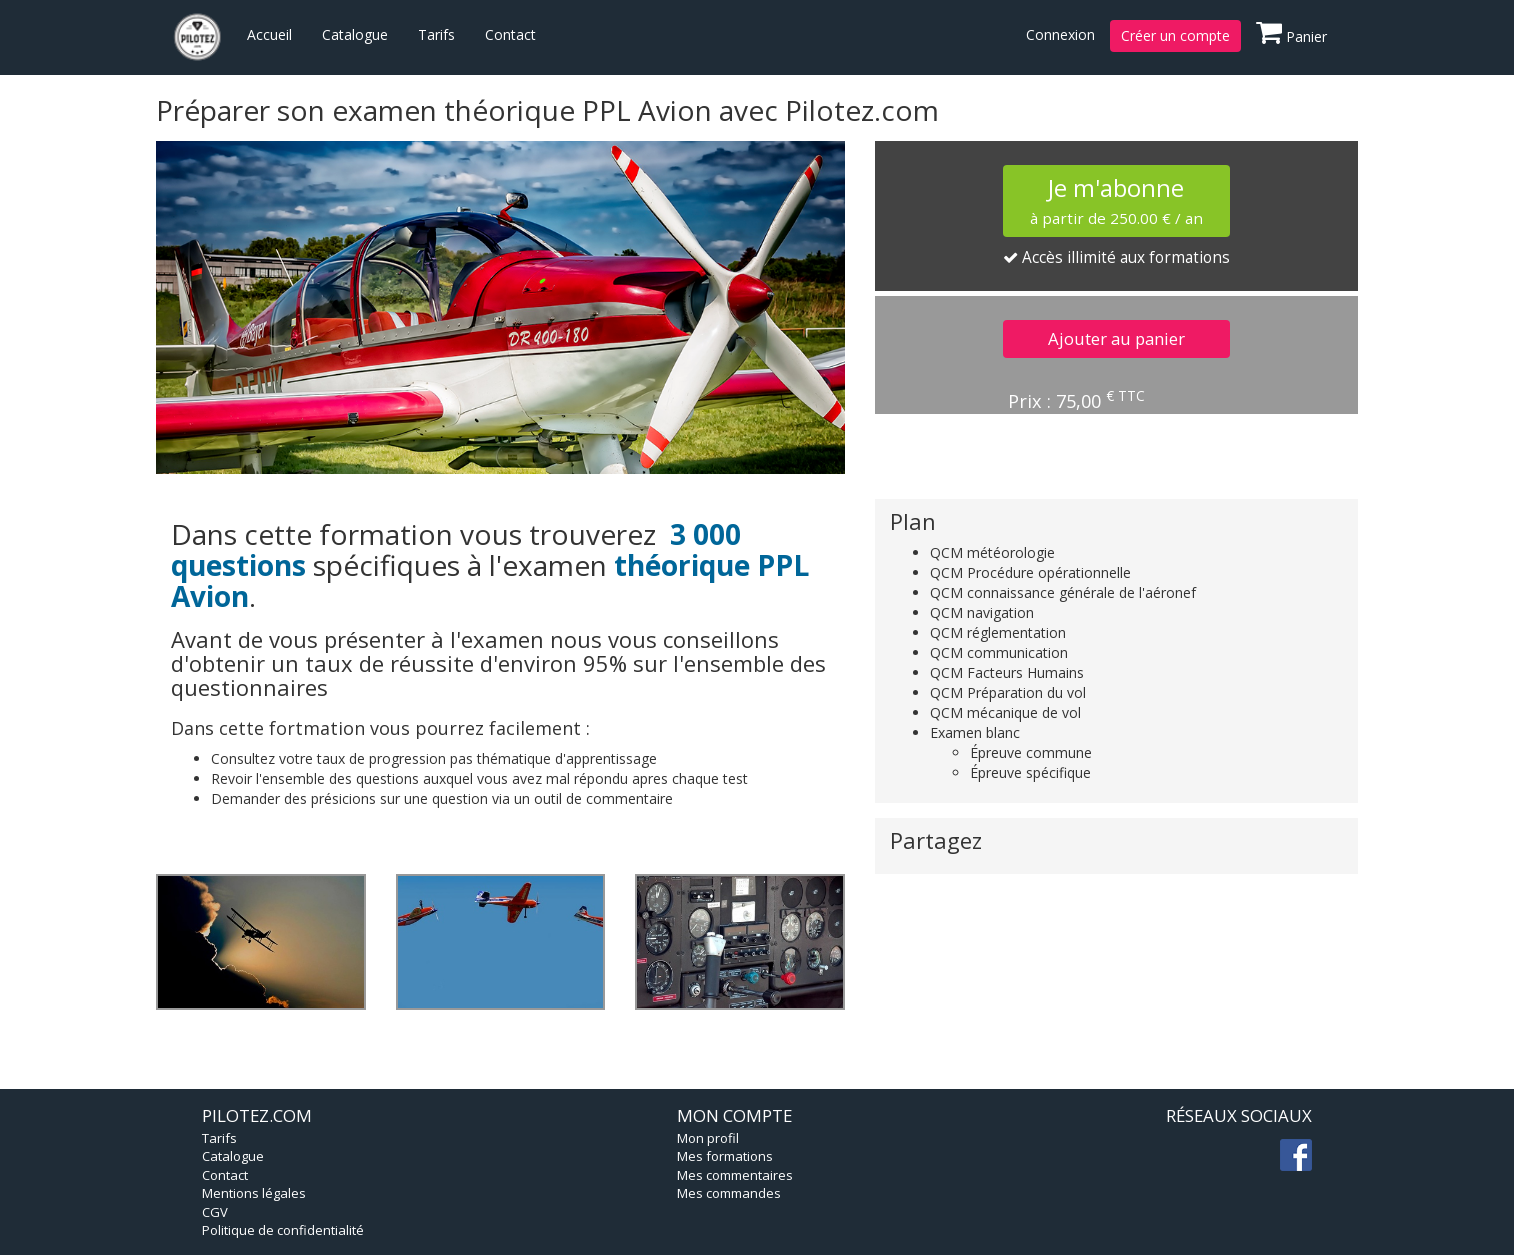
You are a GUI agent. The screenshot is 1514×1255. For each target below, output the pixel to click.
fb (1296, 1155)
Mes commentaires (735, 1175)
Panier (1291, 33)
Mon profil (708, 1138)
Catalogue (355, 34)
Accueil (269, 34)
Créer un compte (1175, 35)
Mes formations (725, 1156)
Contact (510, 34)
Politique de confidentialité (283, 1230)
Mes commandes (729, 1193)
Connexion (1060, 34)
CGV (215, 1212)
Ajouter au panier (1116, 338)
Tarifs (436, 34)
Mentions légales (254, 1193)
